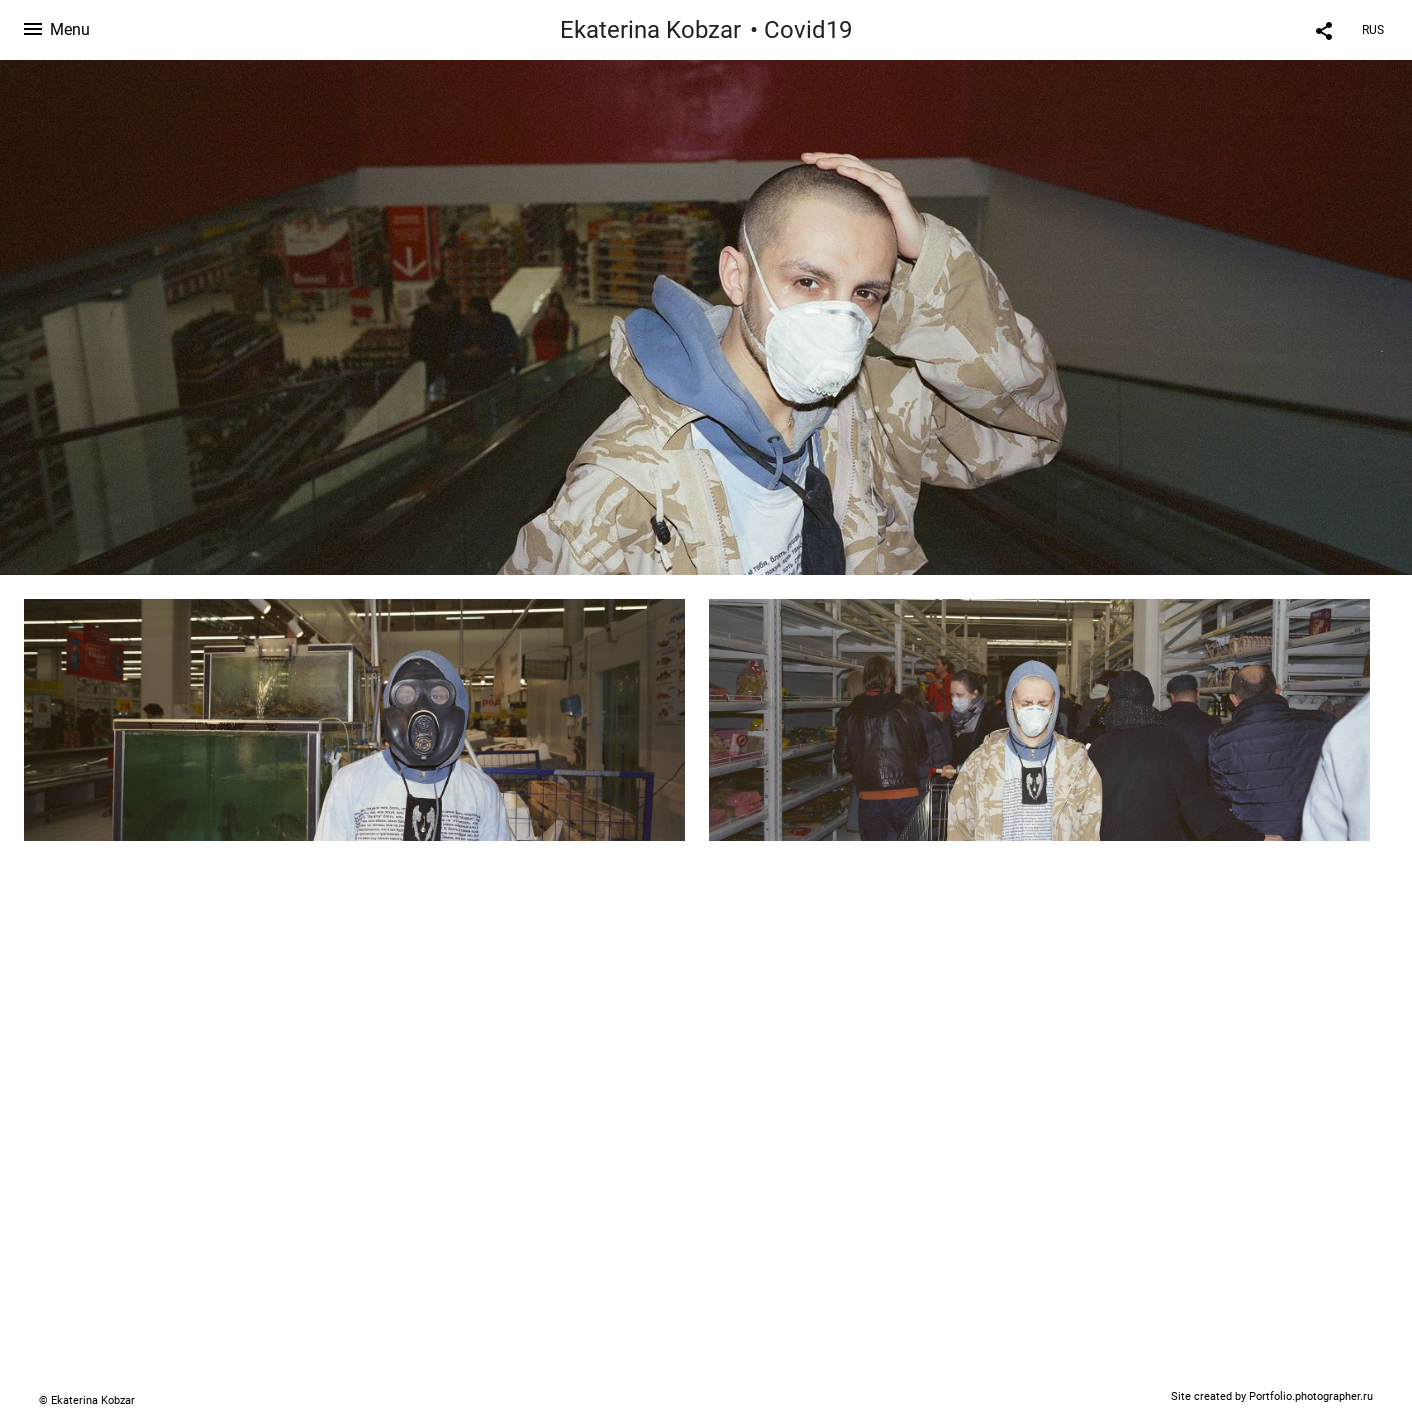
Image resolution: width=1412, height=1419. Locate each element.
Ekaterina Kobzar (650, 30)
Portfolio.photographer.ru (1311, 1396)
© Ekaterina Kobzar (87, 1400)
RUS (1373, 30)
